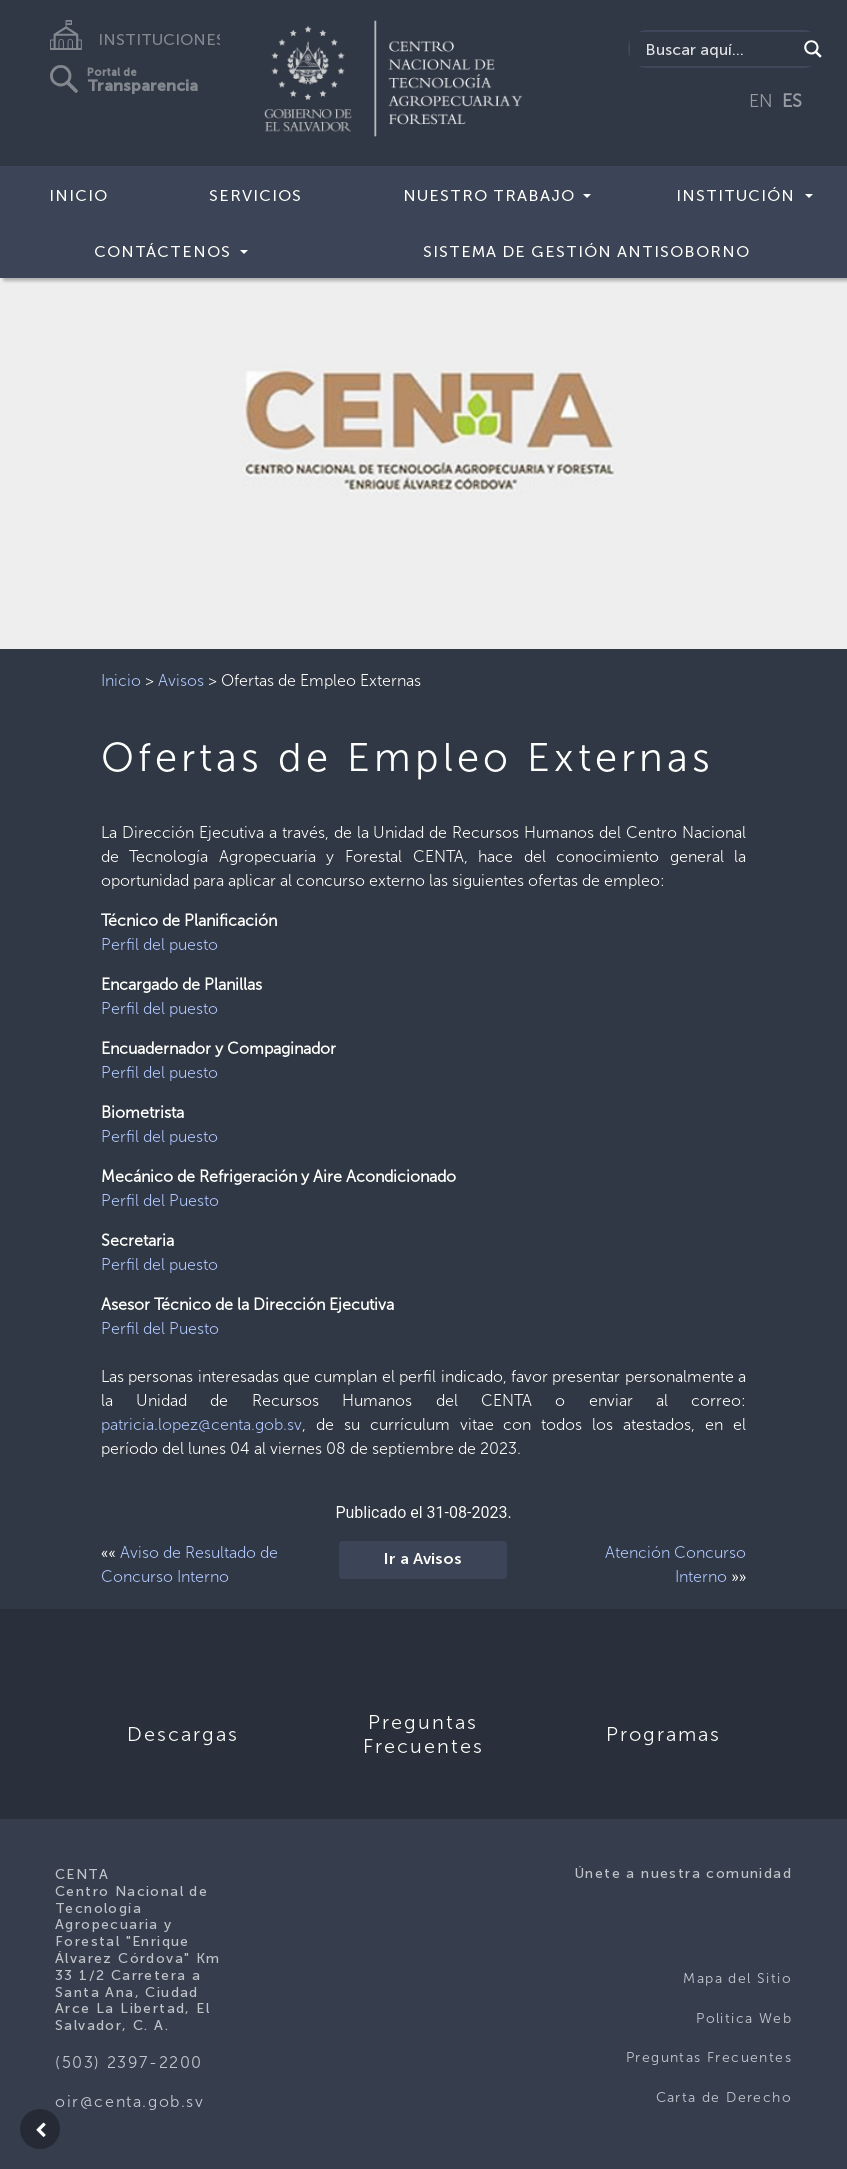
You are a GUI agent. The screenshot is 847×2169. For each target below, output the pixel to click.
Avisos (181, 680)
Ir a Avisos (423, 1560)
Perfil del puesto (159, 944)
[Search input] (718, 49)
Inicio (78, 195)
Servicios (255, 195)
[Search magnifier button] (813, 49)
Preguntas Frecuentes (709, 2057)
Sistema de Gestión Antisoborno (586, 251)
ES (792, 101)
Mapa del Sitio (737, 1978)
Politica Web (744, 2018)
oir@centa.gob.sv (130, 2101)
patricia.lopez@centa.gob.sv (201, 1424)
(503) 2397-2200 (129, 2062)
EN (761, 101)
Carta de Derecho (724, 2097)
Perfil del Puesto (160, 1200)
